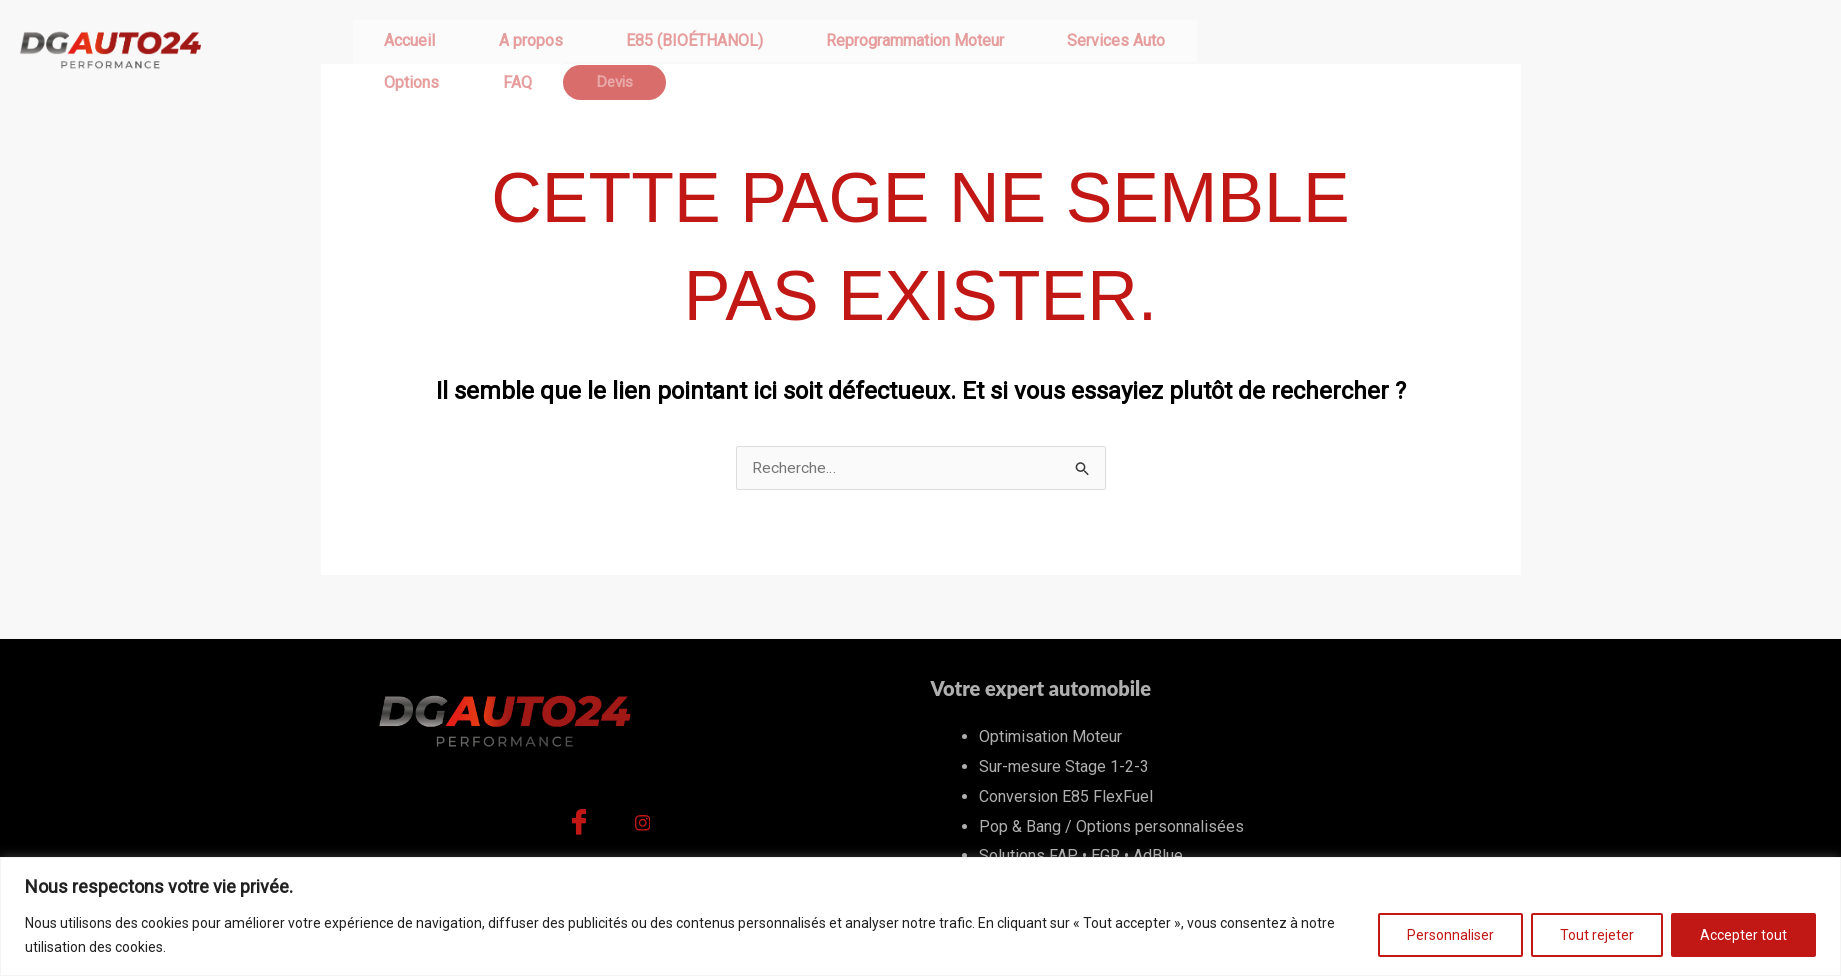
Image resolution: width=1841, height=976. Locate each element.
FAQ (1145, 49)
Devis (1212, 50)
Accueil (393, 49)
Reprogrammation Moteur (799, 49)
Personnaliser (1450, 935)
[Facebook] (579, 829)
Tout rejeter (1597, 935)
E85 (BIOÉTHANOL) (611, 49)
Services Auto (967, 49)
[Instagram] (643, 829)
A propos (481, 49)
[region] (920, 916)
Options (1073, 49)
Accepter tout (1743, 935)
